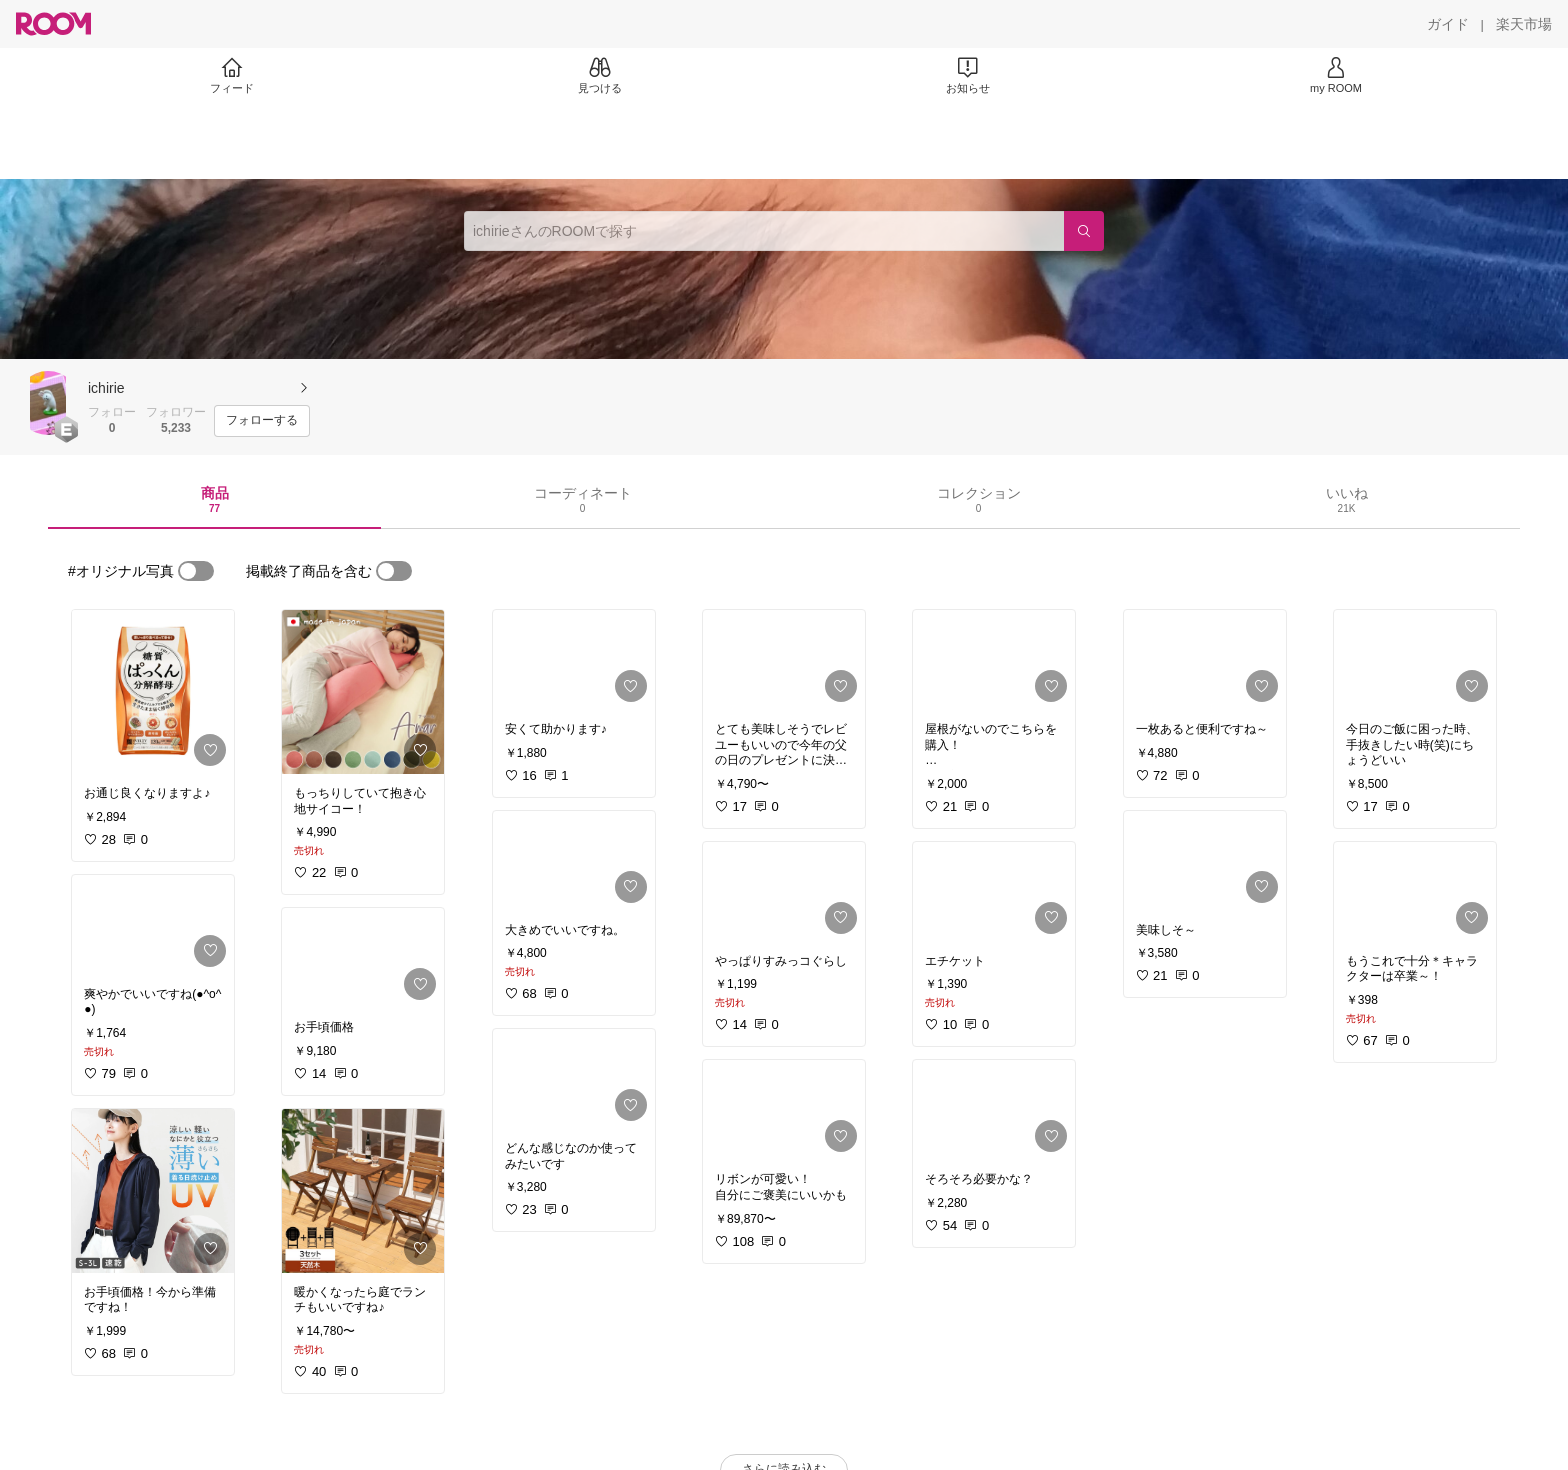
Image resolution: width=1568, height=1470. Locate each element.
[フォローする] (262, 421)
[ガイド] (1448, 24)
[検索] (1084, 231)
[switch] (196, 571)
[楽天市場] (1524, 24)
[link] (153, 692)
